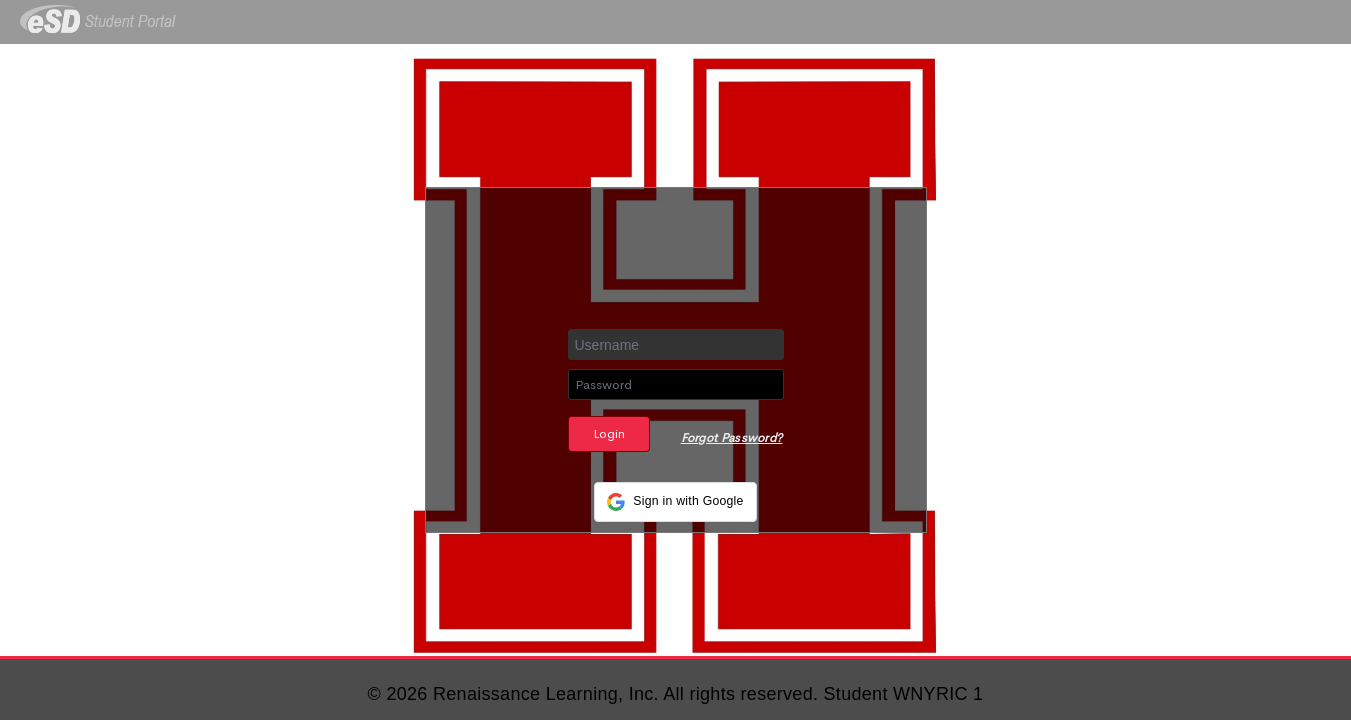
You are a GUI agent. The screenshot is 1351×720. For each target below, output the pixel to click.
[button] (675, 502)
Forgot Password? (732, 438)
